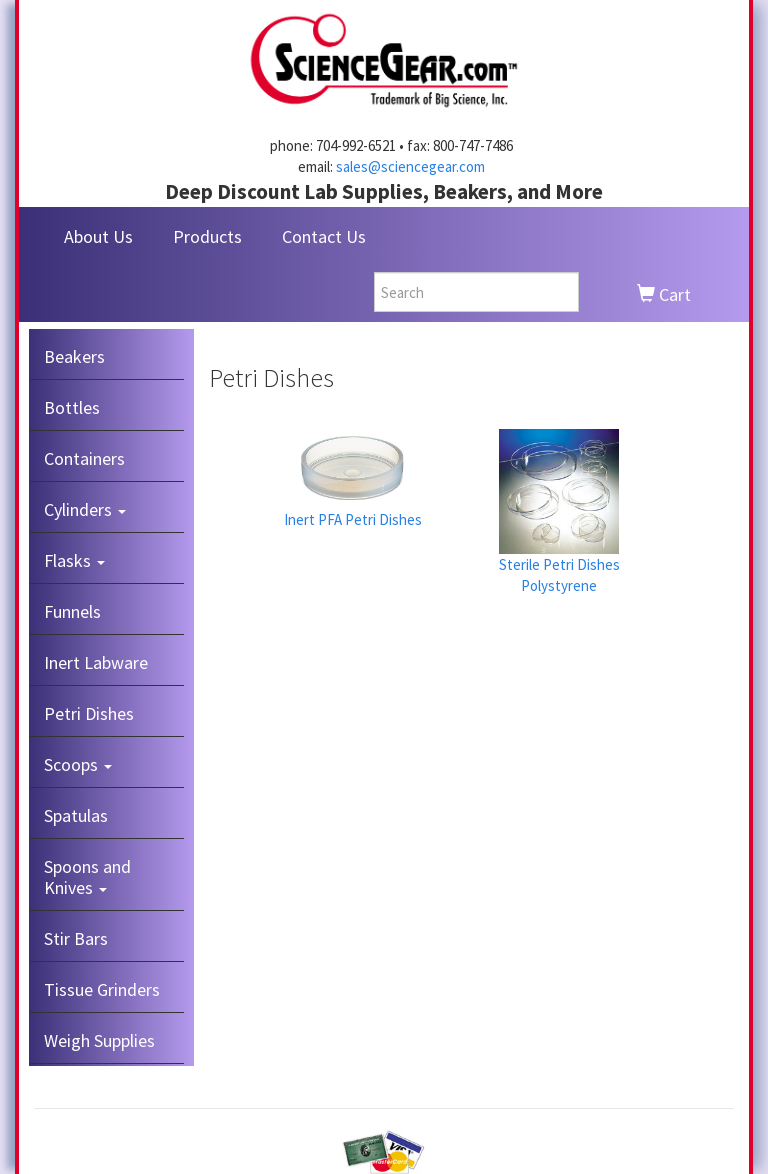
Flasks (74, 560)
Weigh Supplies (99, 1040)
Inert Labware (96, 662)
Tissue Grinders (102, 989)
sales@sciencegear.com (410, 166)
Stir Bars (76, 938)
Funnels (72, 611)
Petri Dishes (89, 713)
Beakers (74, 356)
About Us (98, 236)
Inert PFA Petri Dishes (353, 519)
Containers (84, 458)
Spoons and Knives (87, 877)
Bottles (72, 407)
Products (207, 236)
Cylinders (85, 509)
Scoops (78, 764)
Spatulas (76, 815)
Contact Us (324, 236)
